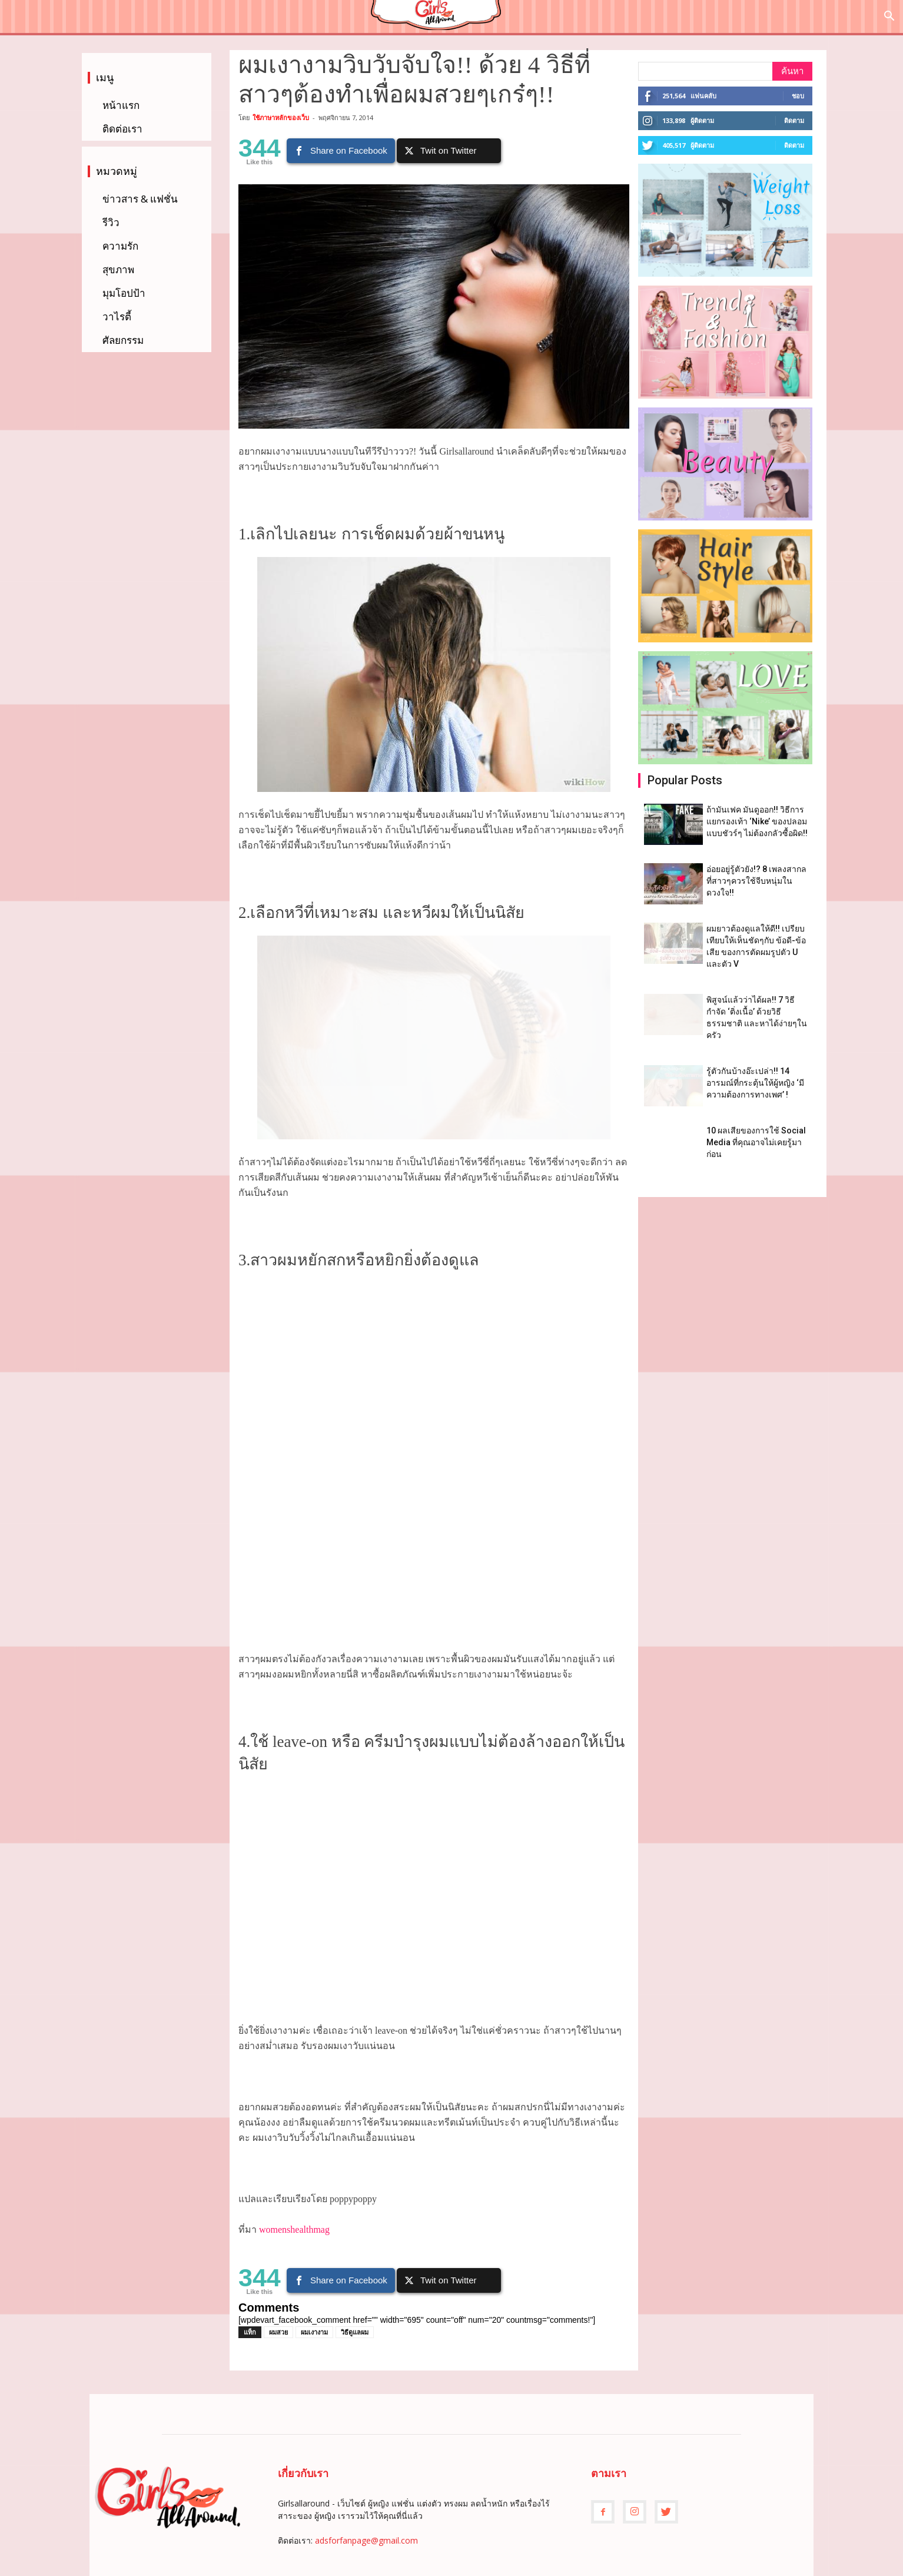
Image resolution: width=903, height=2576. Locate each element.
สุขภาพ (118, 269)
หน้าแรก (121, 105)
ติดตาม (794, 120)
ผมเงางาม (314, 2332)
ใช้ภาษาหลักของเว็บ (281, 117)
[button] (889, 17)
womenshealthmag (294, 2229)
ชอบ (798, 95)
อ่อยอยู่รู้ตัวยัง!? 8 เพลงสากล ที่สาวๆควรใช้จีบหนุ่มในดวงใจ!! (756, 880)
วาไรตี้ (116, 316)
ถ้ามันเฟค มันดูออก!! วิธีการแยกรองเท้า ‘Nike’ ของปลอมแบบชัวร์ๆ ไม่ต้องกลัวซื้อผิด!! (757, 821)
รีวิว (110, 222)
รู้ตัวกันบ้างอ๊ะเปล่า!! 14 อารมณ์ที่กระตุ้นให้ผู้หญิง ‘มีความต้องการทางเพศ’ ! (755, 1082)
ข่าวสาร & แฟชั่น (140, 198)
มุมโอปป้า (123, 293)
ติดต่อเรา (122, 128)
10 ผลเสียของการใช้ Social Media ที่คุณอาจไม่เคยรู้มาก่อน (756, 1142)
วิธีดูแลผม (354, 2332)
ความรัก (120, 246)
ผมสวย (278, 2332)
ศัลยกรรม (123, 340)
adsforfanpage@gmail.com (366, 2540)
